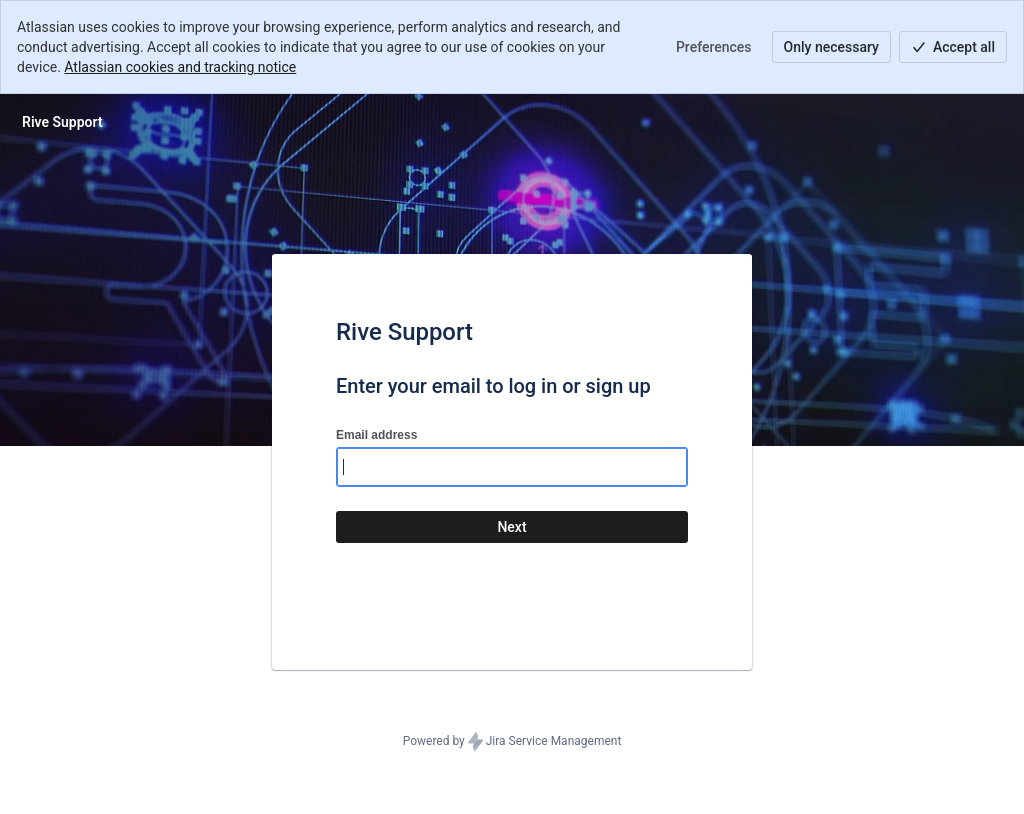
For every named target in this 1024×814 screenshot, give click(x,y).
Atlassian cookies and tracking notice (180, 67)
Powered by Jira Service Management (512, 742)
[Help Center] (62, 122)
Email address (376, 435)
